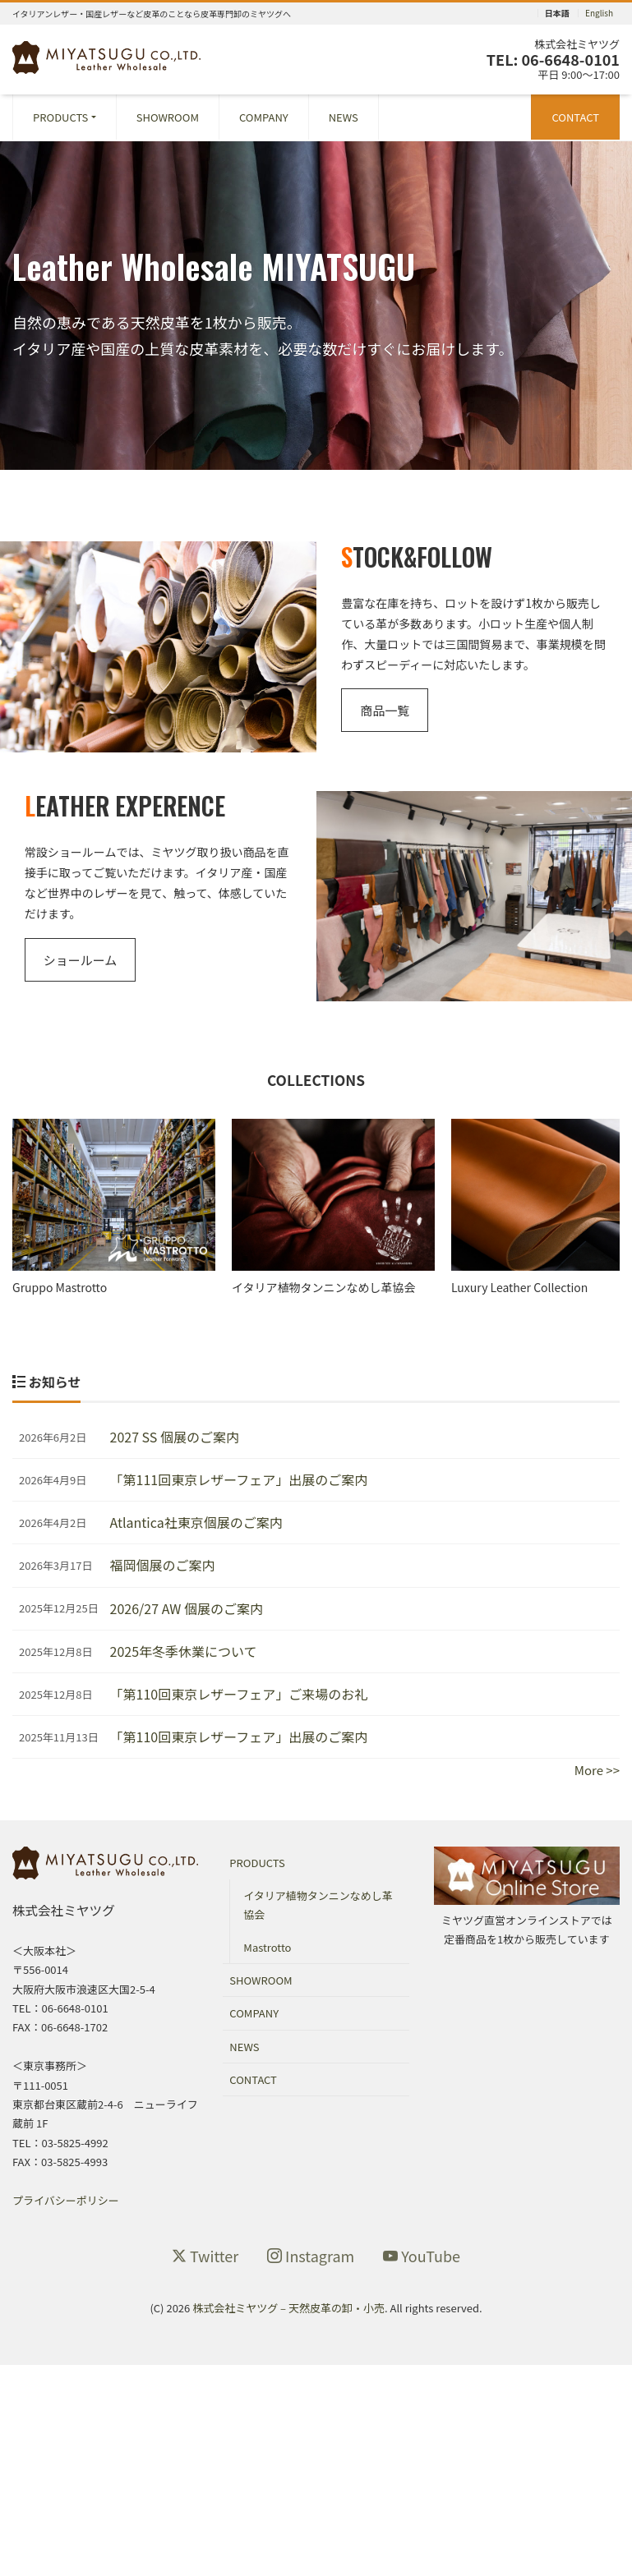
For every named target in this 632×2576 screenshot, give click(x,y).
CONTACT (575, 117)
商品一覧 (384, 710)
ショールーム (81, 959)
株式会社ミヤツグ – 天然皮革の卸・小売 (288, 2312)
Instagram (310, 2259)
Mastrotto (267, 1950)
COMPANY (263, 117)
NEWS (343, 117)
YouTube (421, 2259)
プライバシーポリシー (65, 2204)
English (599, 13)
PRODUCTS (60, 117)
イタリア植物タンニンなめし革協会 (317, 1909)
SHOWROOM (167, 117)
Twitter (205, 2259)
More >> (597, 1773)
